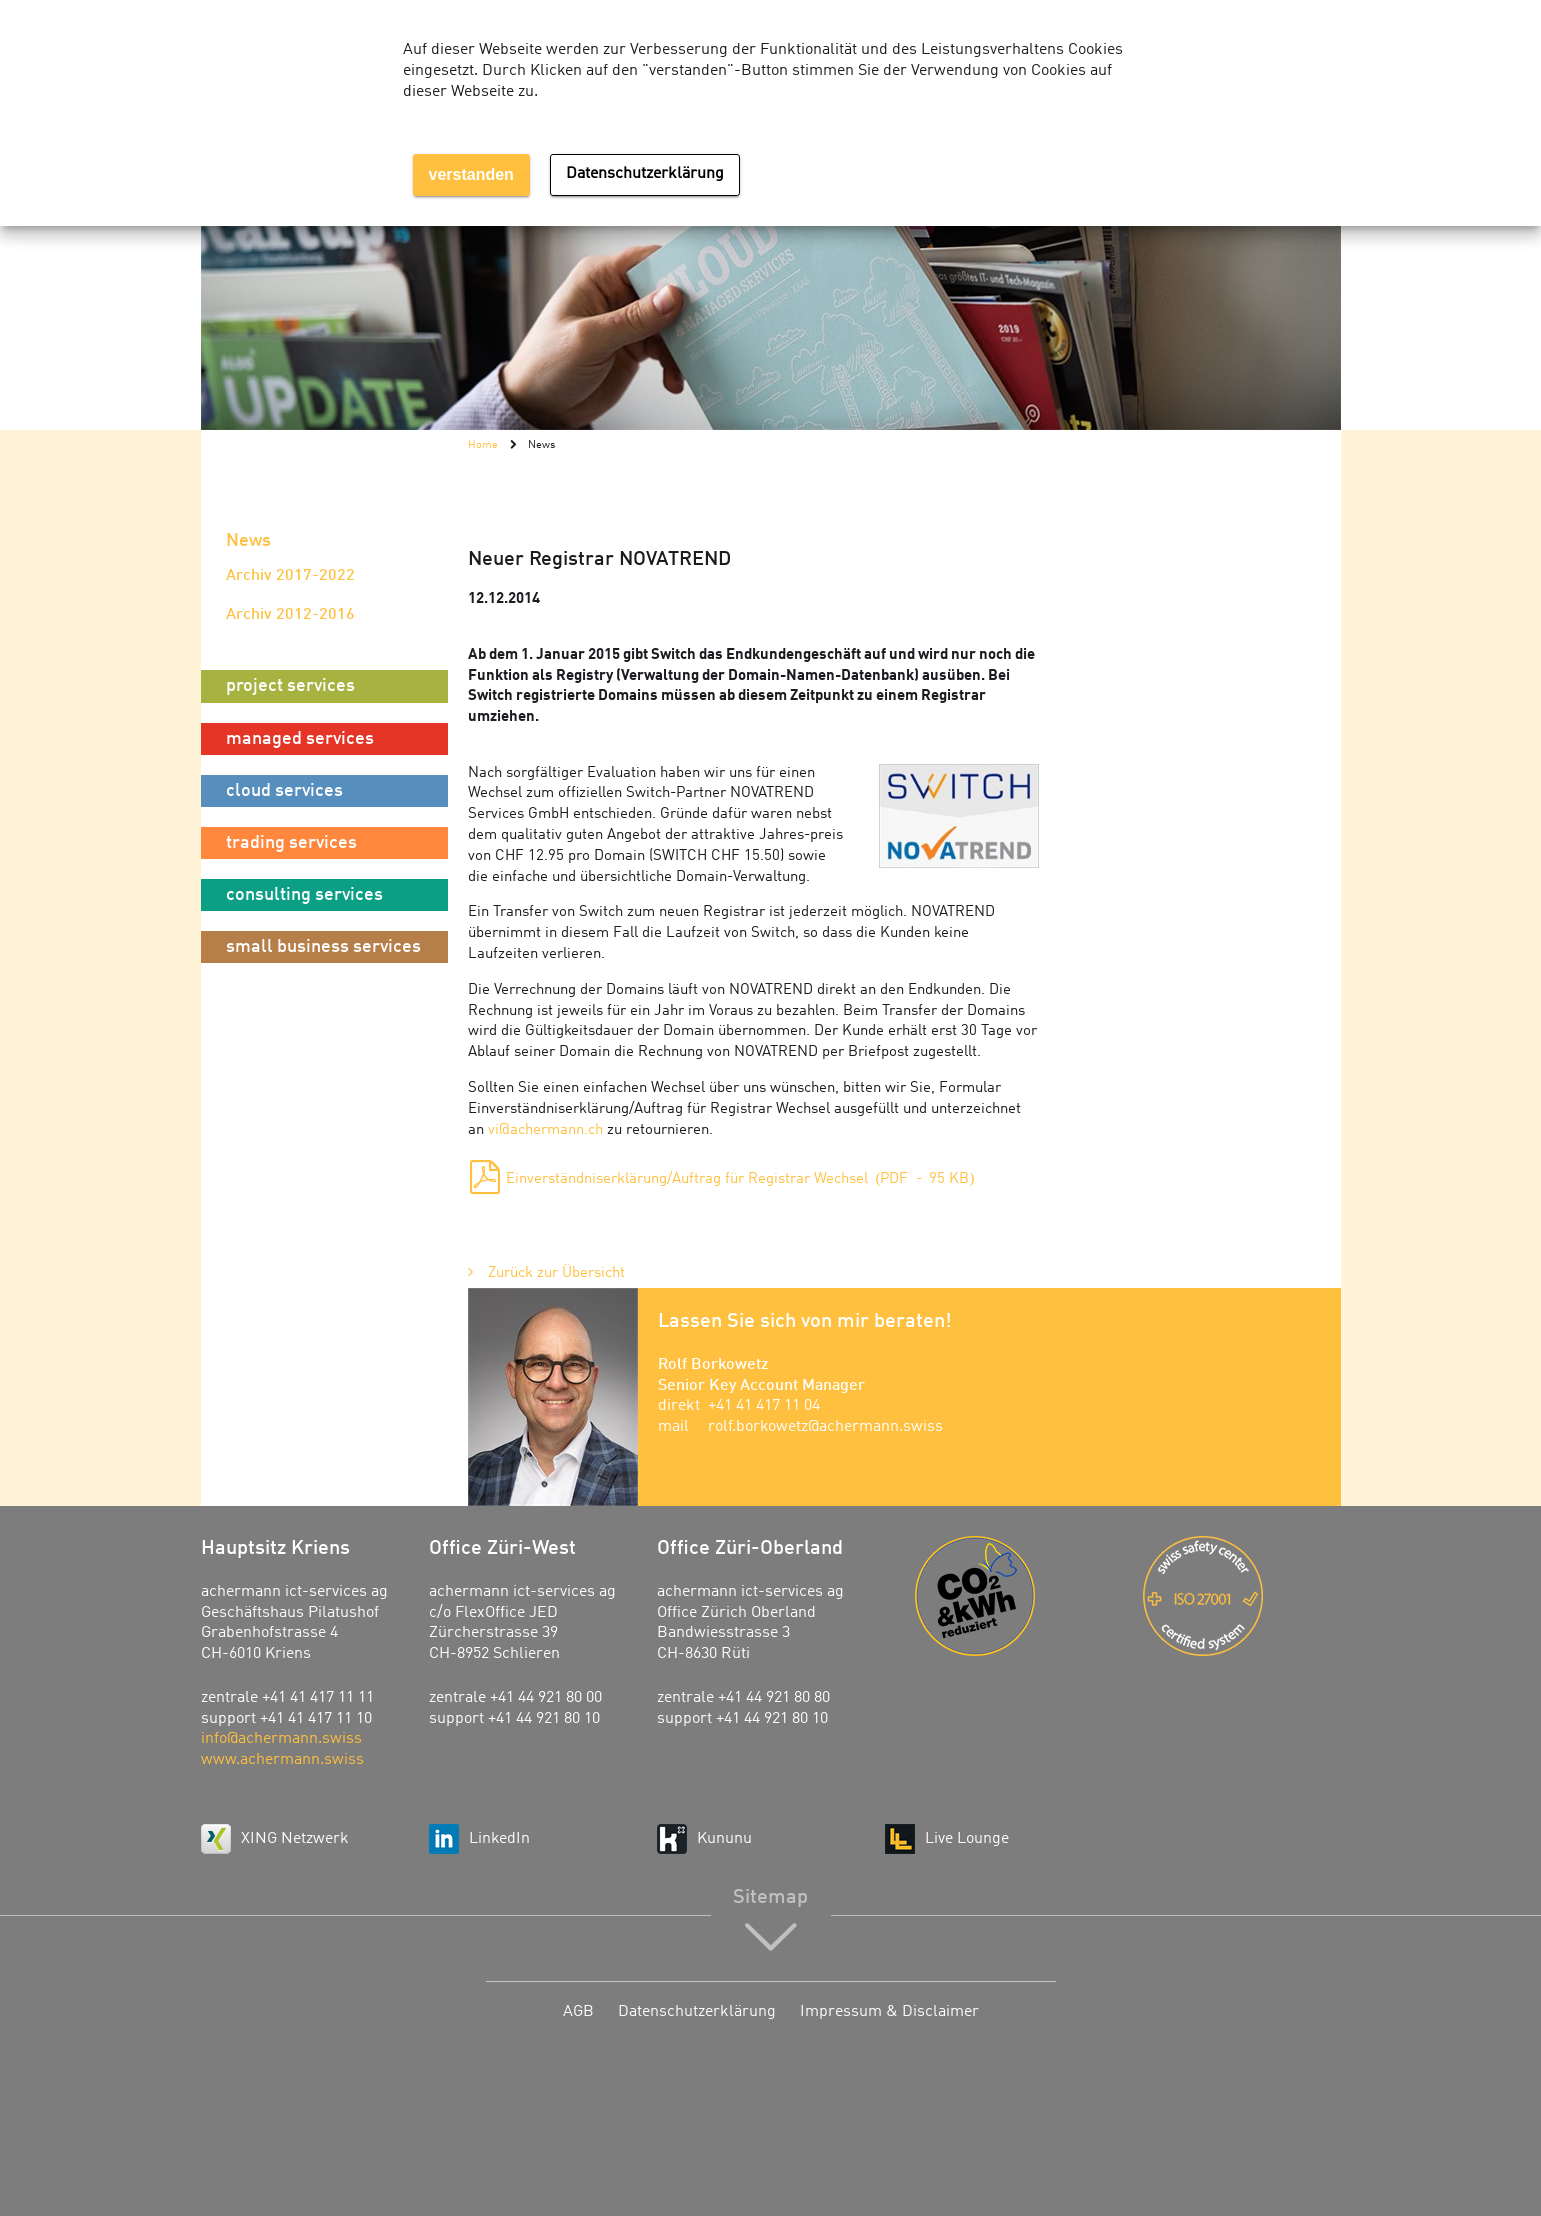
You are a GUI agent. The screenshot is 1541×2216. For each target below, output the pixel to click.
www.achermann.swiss (282, 1760)
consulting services (304, 895)
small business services (323, 947)
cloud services (284, 791)
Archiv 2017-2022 (290, 576)
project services (290, 686)
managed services (300, 739)
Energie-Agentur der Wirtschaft (1014, 1596)
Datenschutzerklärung (697, 2012)
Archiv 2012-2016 (290, 615)
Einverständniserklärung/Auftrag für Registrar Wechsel (740, 1179)
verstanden (471, 174)
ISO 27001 (1242, 1596)
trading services (291, 843)
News (248, 541)
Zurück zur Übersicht (556, 1273)
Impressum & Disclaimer (889, 2012)
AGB (578, 2012)
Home (483, 445)
